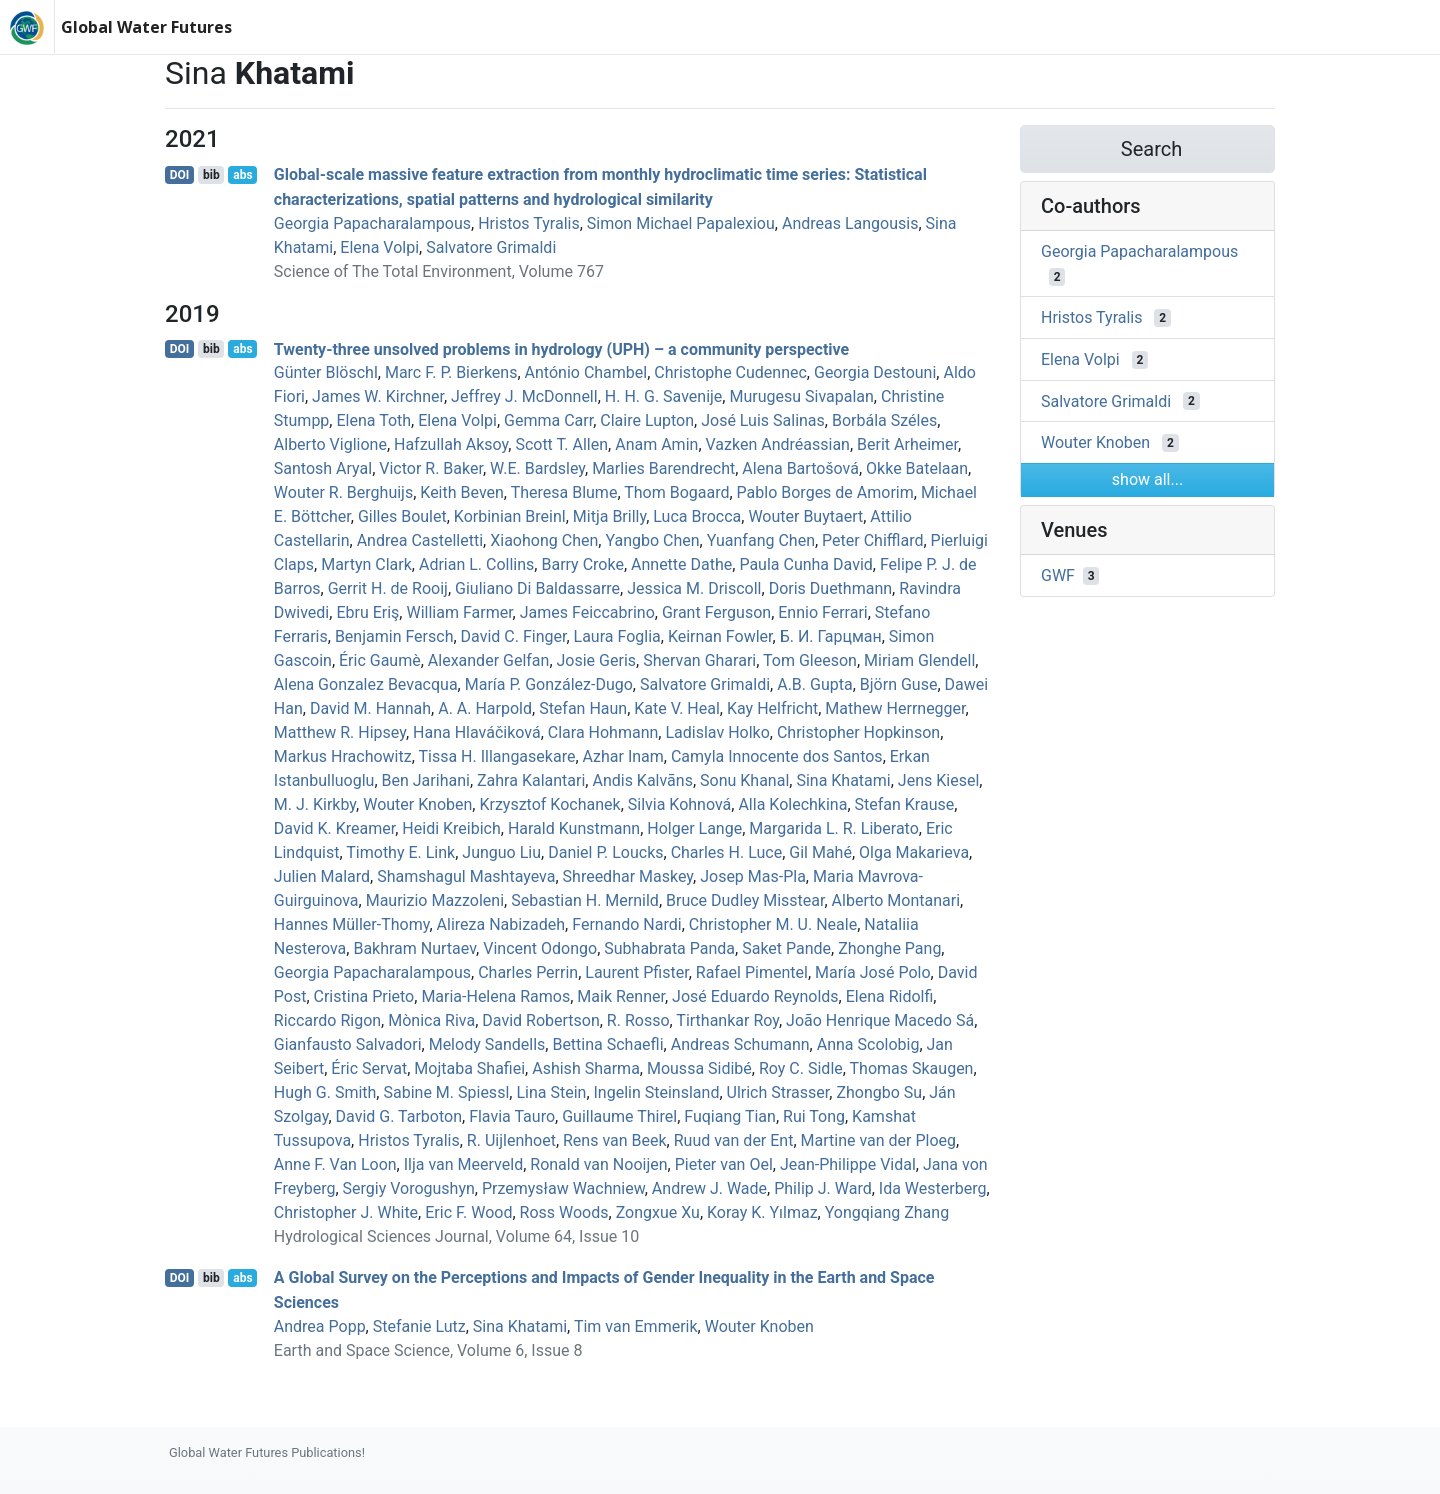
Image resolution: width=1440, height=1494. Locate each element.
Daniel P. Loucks (605, 852)
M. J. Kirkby (315, 804)
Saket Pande (786, 948)
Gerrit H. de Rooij (388, 588)
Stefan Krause (905, 804)
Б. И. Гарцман (831, 636)
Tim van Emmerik (636, 1326)
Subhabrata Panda (669, 948)
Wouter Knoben (417, 804)
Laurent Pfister (636, 972)
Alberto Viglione (330, 444)
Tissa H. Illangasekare (496, 756)
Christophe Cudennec (730, 372)
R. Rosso (638, 1020)
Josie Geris (597, 660)
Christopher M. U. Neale (773, 924)
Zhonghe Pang (889, 948)
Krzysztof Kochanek (549, 804)
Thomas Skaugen (912, 1068)
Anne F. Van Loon (335, 1164)
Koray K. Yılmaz (762, 1212)
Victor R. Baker (431, 468)
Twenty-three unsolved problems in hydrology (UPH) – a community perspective (561, 348)
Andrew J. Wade (709, 1188)
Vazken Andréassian (778, 444)
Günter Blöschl (326, 372)
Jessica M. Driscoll (694, 588)
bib (211, 175)
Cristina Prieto (364, 996)
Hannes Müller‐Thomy (352, 924)
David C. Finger (514, 636)
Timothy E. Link (400, 852)
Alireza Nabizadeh (501, 924)
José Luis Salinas (763, 420)
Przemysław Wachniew (563, 1188)
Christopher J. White (346, 1212)
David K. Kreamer (334, 828)
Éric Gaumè (380, 660)
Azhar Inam (623, 756)
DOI (180, 175)
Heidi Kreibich (451, 828)
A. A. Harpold (485, 708)
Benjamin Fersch (394, 636)
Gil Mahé (820, 852)
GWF (1058, 575)
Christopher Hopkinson (858, 732)
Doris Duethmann (830, 588)
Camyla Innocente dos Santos (777, 756)
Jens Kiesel (938, 780)
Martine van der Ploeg (879, 1140)
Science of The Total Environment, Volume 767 (439, 271)
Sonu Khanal (744, 780)
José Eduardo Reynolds (755, 996)
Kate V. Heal (677, 708)
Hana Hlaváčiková (477, 732)
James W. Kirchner (378, 396)
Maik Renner (621, 996)
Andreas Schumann (740, 1044)
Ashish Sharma (586, 1068)
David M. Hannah (370, 708)
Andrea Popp (320, 1326)
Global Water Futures (146, 27)
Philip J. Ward (822, 1188)
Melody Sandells (487, 1044)
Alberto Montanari (896, 900)
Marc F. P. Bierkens (451, 372)
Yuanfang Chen (761, 540)
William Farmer (459, 612)
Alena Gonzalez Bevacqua (366, 684)
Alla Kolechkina (792, 804)
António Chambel (586, 372)
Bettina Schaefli (607, 1044)
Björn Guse (899, 684)
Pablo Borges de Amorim (825, 492)
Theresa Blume (564, 492)
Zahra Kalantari (531, 780)
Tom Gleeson (810, 660)
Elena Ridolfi (890, 996)
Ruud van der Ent (734, 1140)
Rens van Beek (615, 1140)
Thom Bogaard (676, 492)
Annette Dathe (681, 564)
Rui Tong (814, 1116)
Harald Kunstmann (574, 828)
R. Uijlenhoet (511, 1140)
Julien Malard (322, 876)
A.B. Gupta (814, 684)
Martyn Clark (366, 564)
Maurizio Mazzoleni (435, 900)
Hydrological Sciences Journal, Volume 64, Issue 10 (456, 1236)
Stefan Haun (583, 708)
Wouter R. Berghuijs (343, 492)
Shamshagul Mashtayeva (466, 876)
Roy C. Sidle (801, 1068)
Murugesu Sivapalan (801, 396)
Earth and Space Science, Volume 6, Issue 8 (428, 1350)
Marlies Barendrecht (663, 468)
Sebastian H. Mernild (585, 900)
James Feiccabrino (587, 612)
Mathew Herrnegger (895, 708)
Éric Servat (369, 1068)
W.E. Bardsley (537, 468)
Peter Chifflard (872, 540)
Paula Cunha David (805, 564)
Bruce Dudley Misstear (745, 900)
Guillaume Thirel (619, 1116)
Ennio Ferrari (822, 612)
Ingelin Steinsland (657, 1092)
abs (242, 175)
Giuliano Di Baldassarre (537, 588)
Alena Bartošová (800, 468)
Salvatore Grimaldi (491, 247)
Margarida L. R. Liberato (833, 828)
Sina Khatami (843, 780)
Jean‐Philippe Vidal (848, 1164)
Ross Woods (564, 1212)
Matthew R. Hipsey (340, 732)
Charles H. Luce (727, 852)
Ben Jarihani (426, 780)
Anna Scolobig (868, 1044)
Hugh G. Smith (325, 1092)
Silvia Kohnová (680, 804)
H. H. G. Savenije (664, 396)
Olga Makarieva (914, 852)
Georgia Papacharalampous (372, 223)
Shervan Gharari (699, 660)
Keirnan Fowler (720, 636)
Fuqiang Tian (730, 1116)
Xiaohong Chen (544, 540)
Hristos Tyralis (529, 223)
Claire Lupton (647, 420)
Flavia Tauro (512, 1116)
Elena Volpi (379, 247)
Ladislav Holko (717, 732)
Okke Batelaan (917, 468)
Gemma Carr (548, 420)
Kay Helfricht (772, 708)
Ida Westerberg (933, 1188)
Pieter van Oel (724, 1164)
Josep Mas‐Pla (753, 876)
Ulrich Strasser (778, 1092)
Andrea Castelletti (420, 540)
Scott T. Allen (561, 444)
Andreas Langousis (850, 223)
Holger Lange (694, 828)
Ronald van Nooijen (598, 1164)
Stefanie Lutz (419, 1326)
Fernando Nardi (626, 924)
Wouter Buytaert (805, 516)
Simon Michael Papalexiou (681, 223)
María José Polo (873, 972)
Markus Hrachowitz (343, 756)
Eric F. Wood (468, 1212)
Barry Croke (582, 564)
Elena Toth (373, 420)
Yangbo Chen (652, 540)
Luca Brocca (697, 516)
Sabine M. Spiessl (446, 1092)
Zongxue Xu (658, 1212)
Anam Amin (656, 444)
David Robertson (540, 1020)
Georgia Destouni (875, 372)
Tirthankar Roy (727, 1020)
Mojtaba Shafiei (469, 1068)
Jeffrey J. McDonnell (524, 396)
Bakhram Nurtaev (414, 948)
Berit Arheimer (907, 444)
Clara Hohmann (603, 732)
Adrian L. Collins (476, 564)
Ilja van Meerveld (463, 1164)
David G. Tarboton (399, 1116)
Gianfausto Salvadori (348, 1044)
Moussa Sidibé (699, 1068)
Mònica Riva (431, 1020)
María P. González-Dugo (549, 684)
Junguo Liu (501, 852)
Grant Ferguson (716, 612)
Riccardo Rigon (327, 1020)
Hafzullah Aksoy (451, 444)
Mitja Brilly (609, 516)
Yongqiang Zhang (887, 1212)
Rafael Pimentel (752, 972)
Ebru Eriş (367, 612)
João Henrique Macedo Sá (880, 1020)
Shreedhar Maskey (628, 876)
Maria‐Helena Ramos (495, 996)
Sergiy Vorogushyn (409, 1188)
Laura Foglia (617, 636)
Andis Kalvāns (642, 780)
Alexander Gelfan (489, 660)
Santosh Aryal (323, 468)
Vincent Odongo (540, 948)
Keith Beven (462, 492)
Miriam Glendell (919, 660)
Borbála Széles (884, 420)
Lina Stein (551, 1092)
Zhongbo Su (879, 1092)
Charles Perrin (528, 972)
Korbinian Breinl (510, 516)
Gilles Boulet (402, 516)
